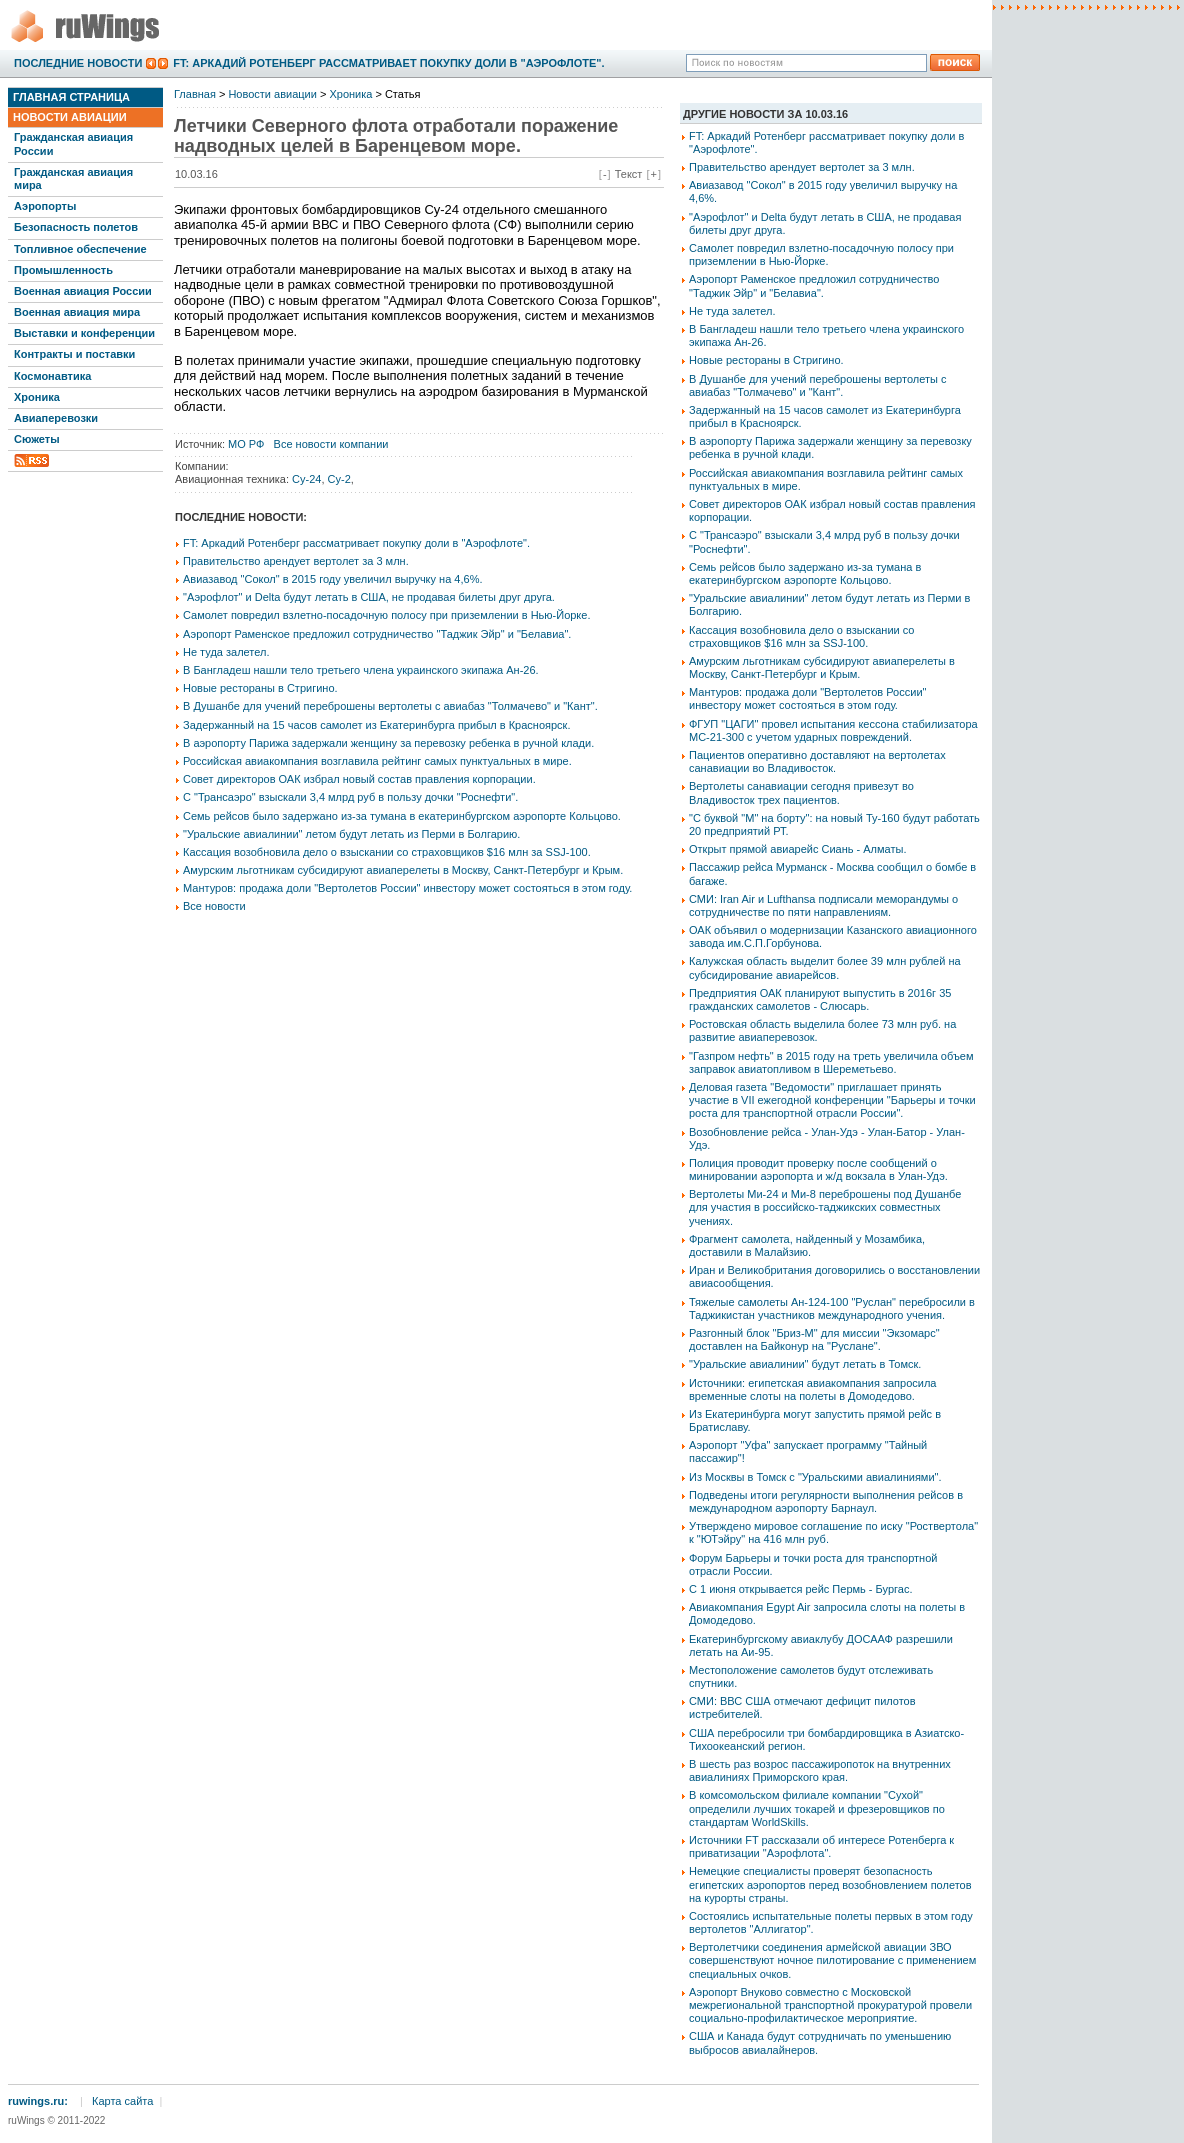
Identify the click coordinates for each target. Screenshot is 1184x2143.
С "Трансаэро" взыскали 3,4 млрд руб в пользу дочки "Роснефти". (350, 797)
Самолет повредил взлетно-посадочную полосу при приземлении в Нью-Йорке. (386, 615)
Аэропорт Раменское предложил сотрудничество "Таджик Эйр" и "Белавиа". (377, 634)
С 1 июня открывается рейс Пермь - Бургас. (801, 1589)
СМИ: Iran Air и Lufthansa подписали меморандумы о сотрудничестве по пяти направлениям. (823, 905)
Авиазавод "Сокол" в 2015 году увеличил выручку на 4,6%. (333, 579)
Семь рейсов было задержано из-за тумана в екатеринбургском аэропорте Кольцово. (402, 816)
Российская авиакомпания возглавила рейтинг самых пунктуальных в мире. (377, 761)
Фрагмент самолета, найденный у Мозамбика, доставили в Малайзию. (807, 1245)
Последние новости (78, 63)
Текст (629, 174)
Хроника (37, 397)
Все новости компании (331, 444)
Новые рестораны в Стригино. (260, 688)
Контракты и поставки (74, 354)
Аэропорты (45, 206)
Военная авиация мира (77, 312)
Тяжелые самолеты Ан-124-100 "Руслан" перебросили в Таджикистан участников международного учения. (832, 1308)
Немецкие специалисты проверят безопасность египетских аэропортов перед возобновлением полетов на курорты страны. (830, 1884)
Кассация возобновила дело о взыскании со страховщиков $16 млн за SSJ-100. (387, 852)
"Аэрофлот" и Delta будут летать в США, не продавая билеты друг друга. (369, 597)
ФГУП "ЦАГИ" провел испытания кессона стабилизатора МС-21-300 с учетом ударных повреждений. (833, 730)
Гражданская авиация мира (73, 178)
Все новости (214, 906)
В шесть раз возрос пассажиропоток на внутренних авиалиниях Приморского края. (820, 1770)
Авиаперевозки (56, 418)
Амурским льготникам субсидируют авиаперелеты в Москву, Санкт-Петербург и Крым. (403, 870)
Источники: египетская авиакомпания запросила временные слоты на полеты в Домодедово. (812, 1389)
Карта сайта (122, 2101)
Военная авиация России (83, 291)
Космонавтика (52, 376)
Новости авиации (70, 117)
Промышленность (63, 270)
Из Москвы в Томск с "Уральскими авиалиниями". (815, 1477)
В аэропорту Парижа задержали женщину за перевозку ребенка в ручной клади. (388, 743)
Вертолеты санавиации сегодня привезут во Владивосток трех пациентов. (801, 792)
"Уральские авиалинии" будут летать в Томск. (805, 1364)
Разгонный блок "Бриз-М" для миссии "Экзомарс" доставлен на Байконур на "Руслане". (814, 1339)
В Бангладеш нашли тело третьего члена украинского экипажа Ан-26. (361, 670)
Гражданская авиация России (73, 143)
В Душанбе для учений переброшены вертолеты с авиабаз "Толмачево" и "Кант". (390, 706)
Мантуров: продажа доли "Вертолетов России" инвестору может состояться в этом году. (407, 888)
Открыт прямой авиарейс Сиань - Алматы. (797, 849)
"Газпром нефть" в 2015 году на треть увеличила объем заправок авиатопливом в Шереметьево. (831, 1062)
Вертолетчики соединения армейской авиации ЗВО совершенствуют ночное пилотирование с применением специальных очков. (832, 1960)
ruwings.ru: (38, 2101)
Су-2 (339, 479)
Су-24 (306, 479)
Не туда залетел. (226, 652)
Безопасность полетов (76, 227)
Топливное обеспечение (80, 249)
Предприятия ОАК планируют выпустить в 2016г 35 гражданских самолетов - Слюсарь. (820, 999)
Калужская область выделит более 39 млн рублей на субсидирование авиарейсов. (825, 967)
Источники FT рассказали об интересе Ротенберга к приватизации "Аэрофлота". (821, 1846)
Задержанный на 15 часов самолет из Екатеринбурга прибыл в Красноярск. (376, 725)
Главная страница (71, 97)
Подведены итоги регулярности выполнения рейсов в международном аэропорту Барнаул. (826, 1501)
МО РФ (246, 444)
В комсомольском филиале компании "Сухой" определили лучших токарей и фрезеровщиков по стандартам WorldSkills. (817, 1808)
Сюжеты (37, 439)
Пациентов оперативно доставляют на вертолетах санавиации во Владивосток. (817, 761)
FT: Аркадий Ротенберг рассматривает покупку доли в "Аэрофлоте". (388, 63)
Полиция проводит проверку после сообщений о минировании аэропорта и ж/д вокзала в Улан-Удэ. (818, 1169)
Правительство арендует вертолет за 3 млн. (296, 561)
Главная (195, 94)
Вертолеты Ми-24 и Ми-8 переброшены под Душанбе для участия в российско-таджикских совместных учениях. (825, 1207)
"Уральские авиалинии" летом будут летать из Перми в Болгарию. (351, 834)
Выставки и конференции (84, 333)
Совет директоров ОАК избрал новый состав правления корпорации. (359, 779)
